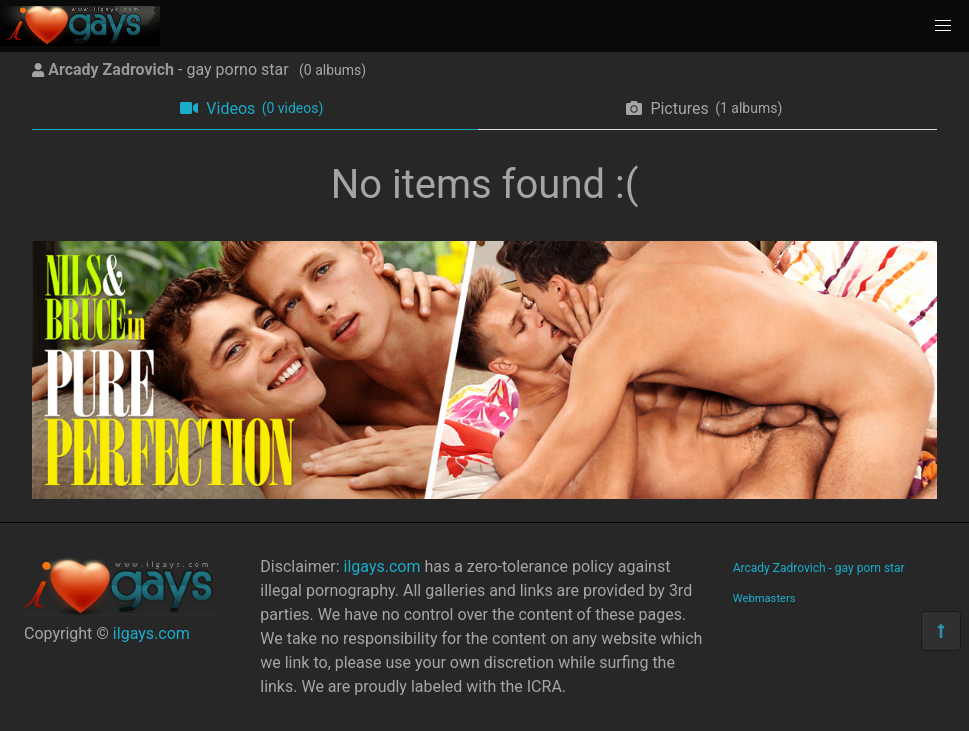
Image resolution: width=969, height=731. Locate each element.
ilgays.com (151, 633)
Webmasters (764, 598)
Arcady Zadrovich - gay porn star (819, 568)
